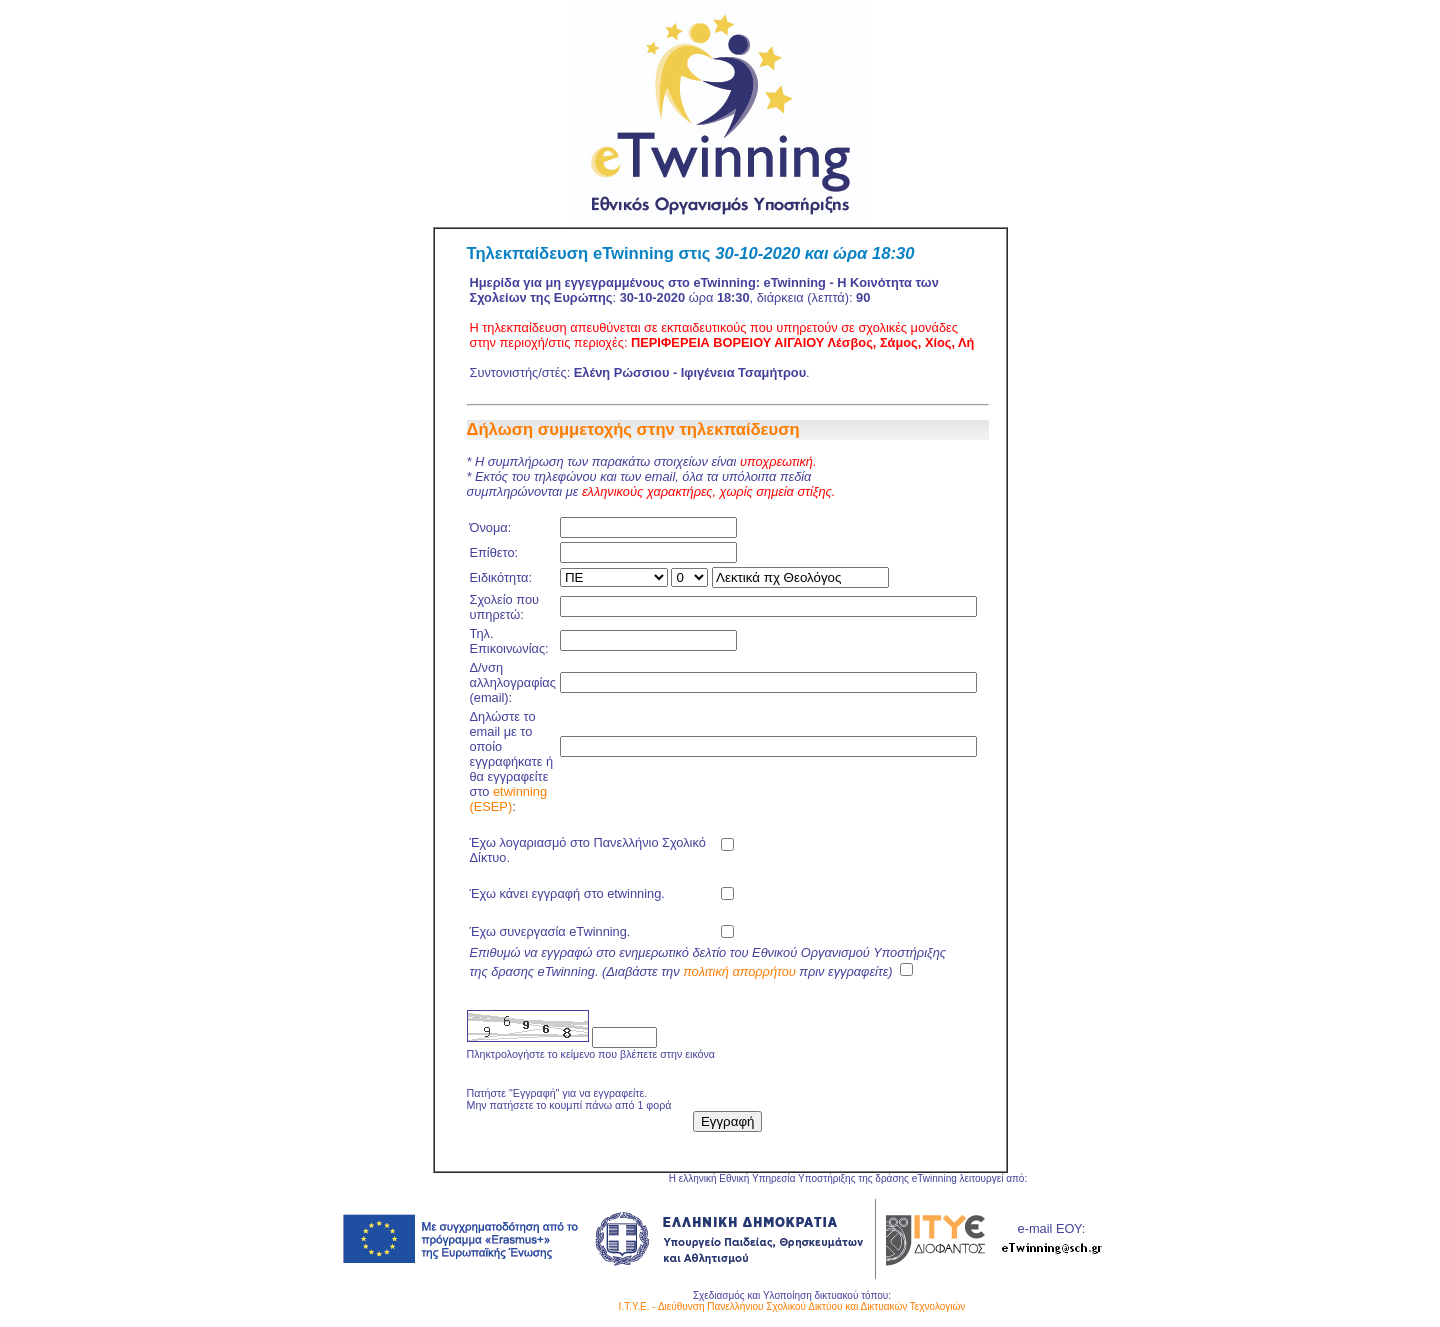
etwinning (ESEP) (509, 799)
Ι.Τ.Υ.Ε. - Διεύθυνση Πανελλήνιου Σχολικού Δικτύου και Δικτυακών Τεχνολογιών (792, 1306)
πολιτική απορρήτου (739, 971)
